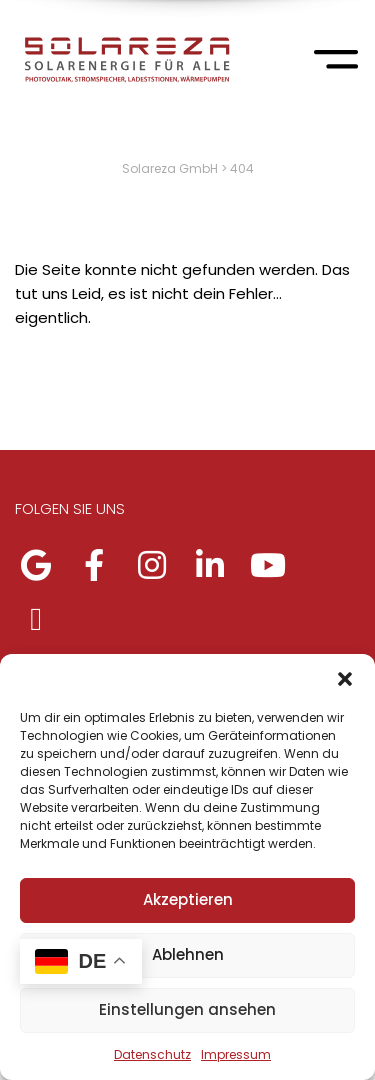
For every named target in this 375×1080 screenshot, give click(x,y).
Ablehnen (188, 954)
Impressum (236, 1054)
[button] (345, 679)
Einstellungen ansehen (187, 1009)
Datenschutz (152, 1054)
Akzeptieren (188, 899)
